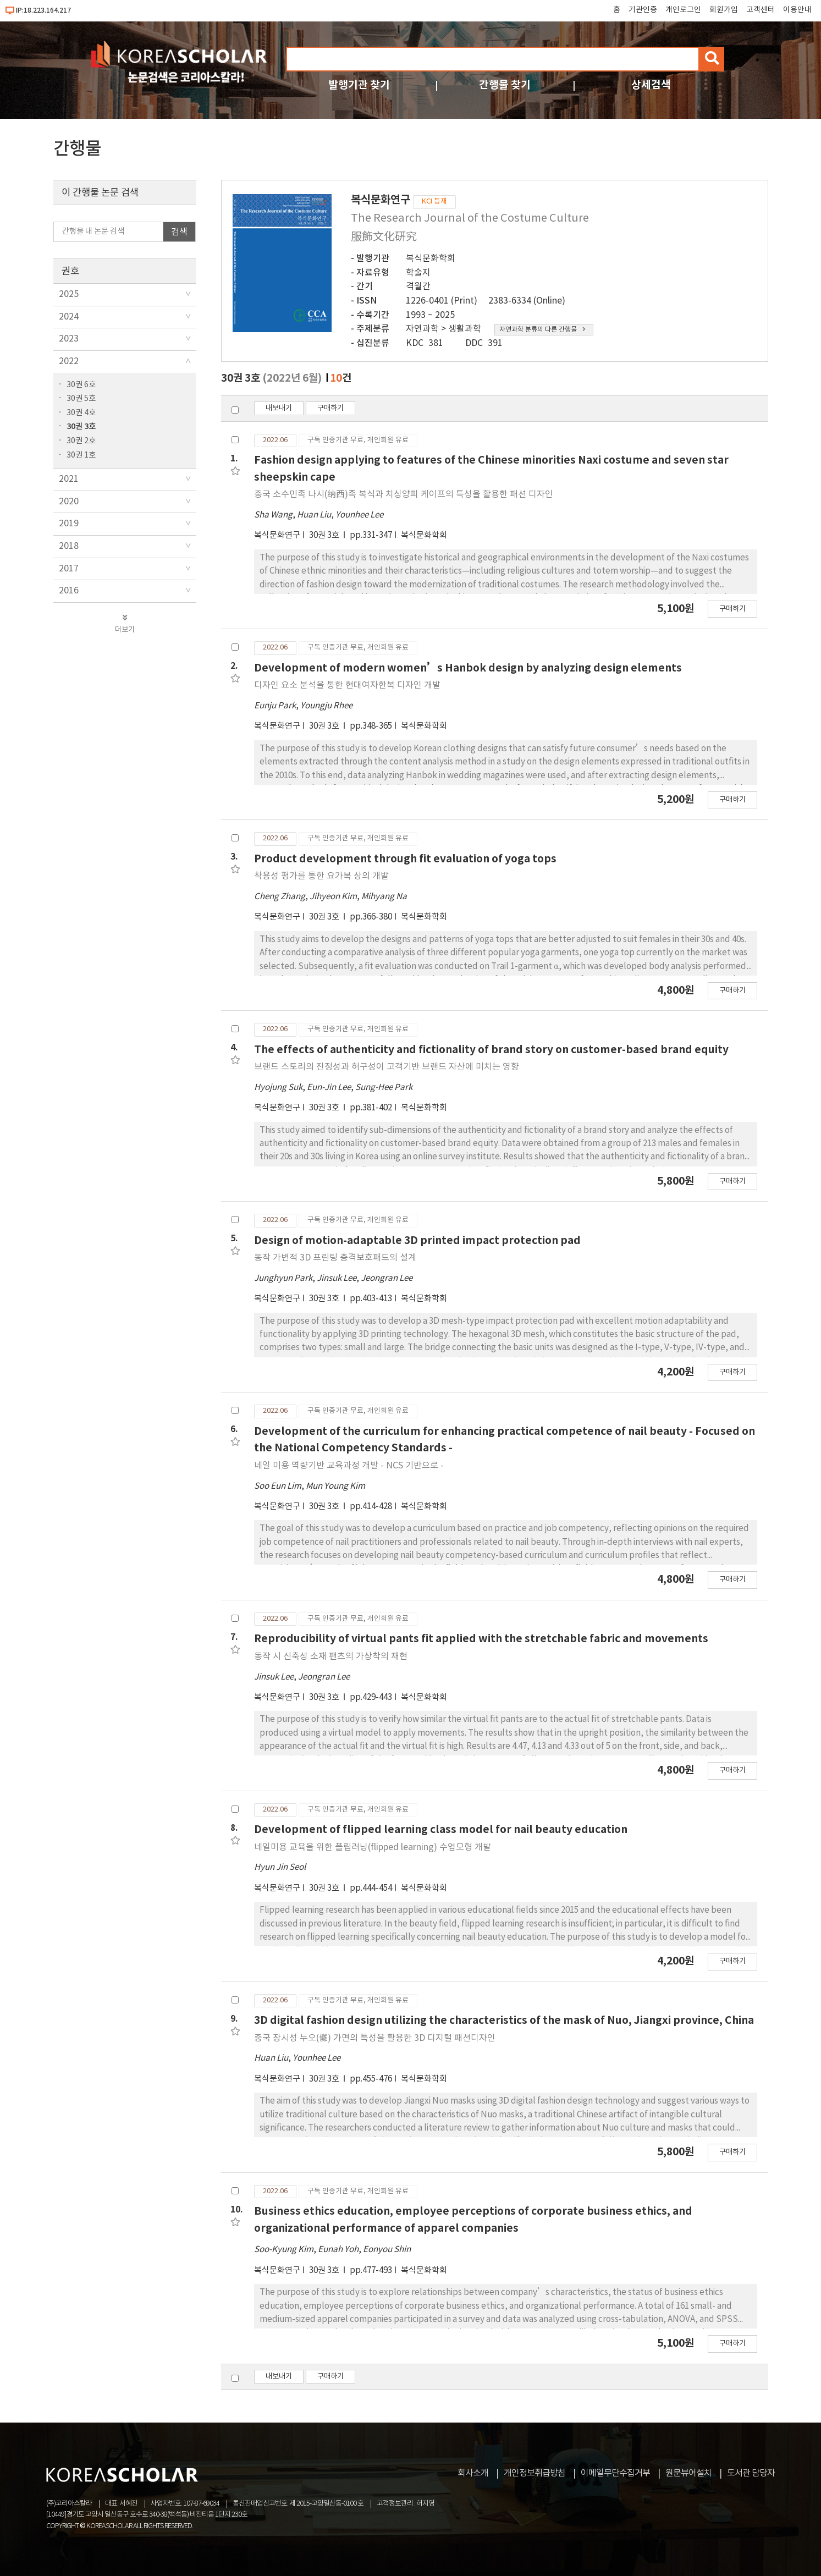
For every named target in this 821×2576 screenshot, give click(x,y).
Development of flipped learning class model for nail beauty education (440, 1829)
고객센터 (760, 9)
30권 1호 (81, 455)
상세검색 (651, 85)
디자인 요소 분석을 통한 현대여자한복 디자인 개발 (347, 685)
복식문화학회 (430, 258)
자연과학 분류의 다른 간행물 (542, 329)
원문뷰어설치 (688, 2473)
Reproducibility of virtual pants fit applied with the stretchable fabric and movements (481, 1638)
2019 (69, 524)
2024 (69, 317)
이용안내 (797, 9)
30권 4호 (81, 412)
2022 (69, 361)
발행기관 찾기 (359, 85)
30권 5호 (81, 398)
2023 (69, 339)
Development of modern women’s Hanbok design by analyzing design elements (468, 668)
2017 (69, 569)
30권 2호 (81, 440)
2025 (69, 294)
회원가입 (723, 9)
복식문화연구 (277, 535)
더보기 (125, 624)
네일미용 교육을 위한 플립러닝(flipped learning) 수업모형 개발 (372, 1847)
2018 (69, 546)
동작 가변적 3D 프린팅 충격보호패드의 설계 (335, 1258)
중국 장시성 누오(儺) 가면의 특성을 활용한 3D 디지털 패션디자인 (374, 2038)
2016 (69, 591)
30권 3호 (81, 426)
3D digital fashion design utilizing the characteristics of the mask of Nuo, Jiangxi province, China (504, 2020)
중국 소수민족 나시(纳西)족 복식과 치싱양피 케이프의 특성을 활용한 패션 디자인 (403, 494)
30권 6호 (81, 384)
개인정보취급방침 (534, 2473)
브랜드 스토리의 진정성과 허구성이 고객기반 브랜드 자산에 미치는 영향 (386, 1067)
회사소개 (473, 2473)
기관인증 (643, 9)
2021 (69, 479)
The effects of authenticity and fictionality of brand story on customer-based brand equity (491, 1049)
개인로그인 (683, 9)
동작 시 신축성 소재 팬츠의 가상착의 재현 (330, 1656)
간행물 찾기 (505, 85)
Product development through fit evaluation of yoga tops (405, 858)
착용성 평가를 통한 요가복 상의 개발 (321, 876)
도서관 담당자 (751, 2473)
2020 (69, 502)
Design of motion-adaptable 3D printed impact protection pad (417, 1240)
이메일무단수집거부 (615, 2473)
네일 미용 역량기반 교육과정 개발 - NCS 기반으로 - (349, 1466)
